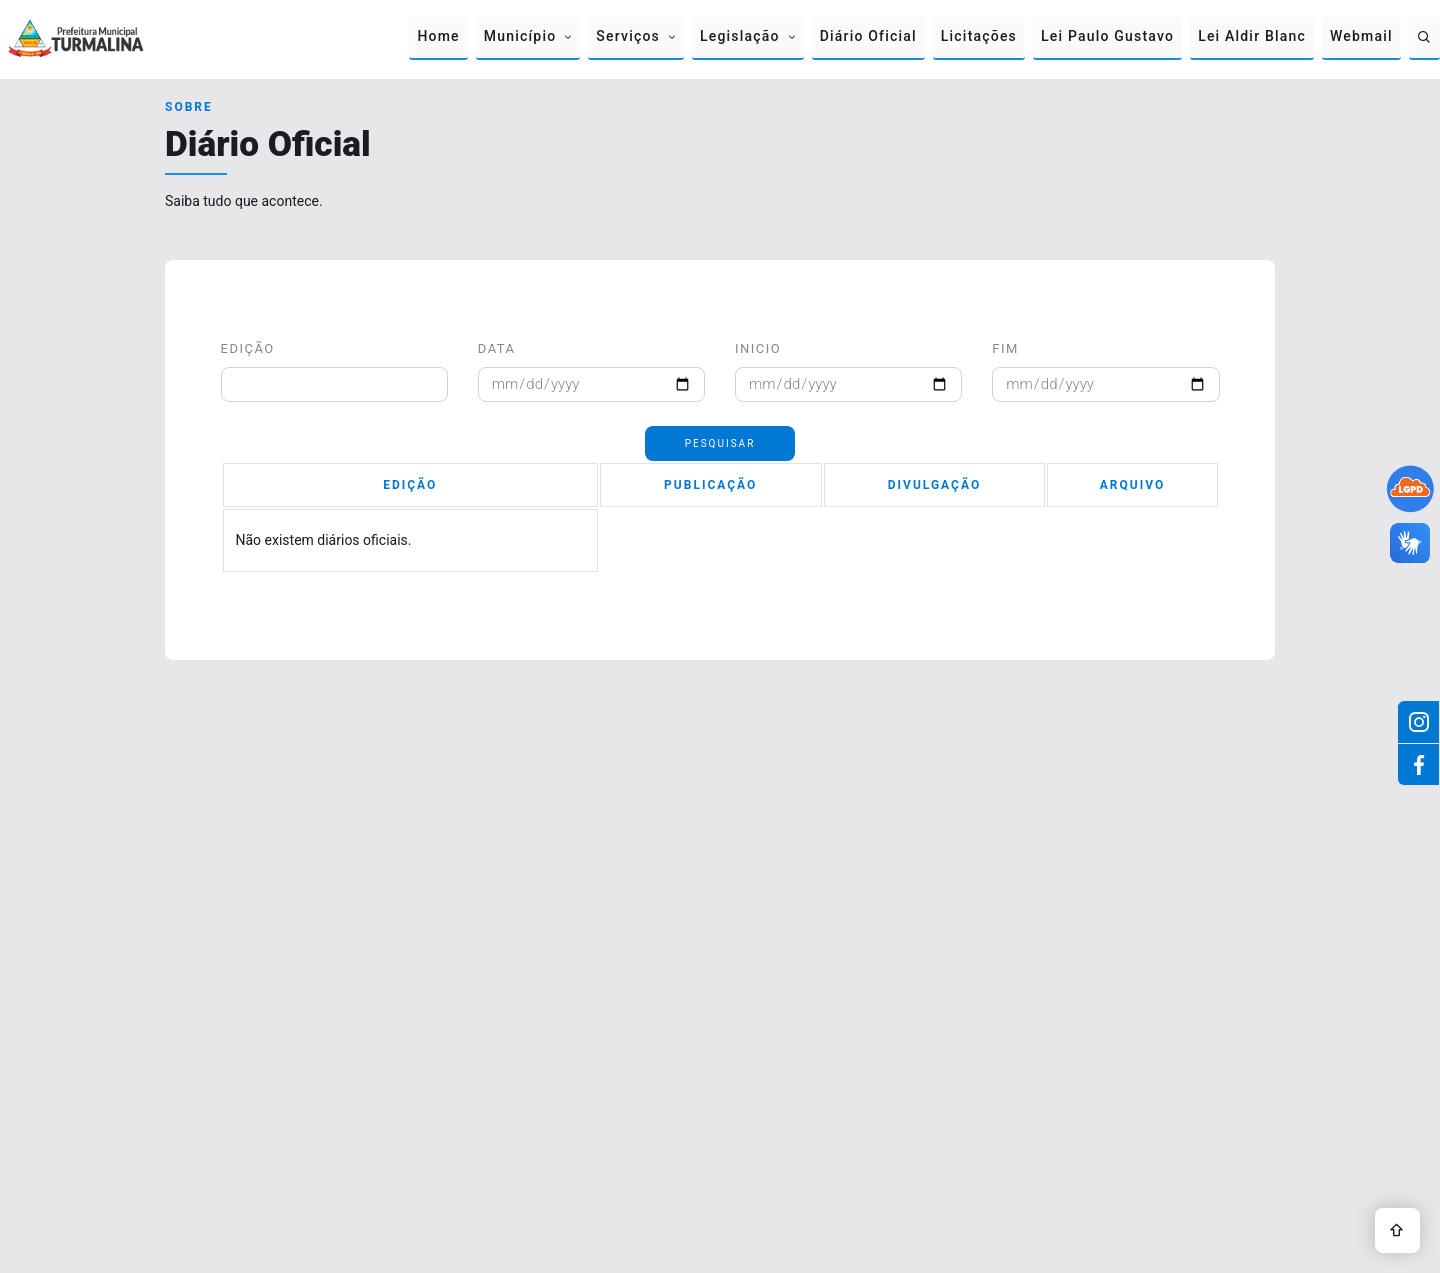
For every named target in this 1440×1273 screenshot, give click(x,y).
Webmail (1361, 36)
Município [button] (520, 36)
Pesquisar (720, 443)
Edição (248, 348)
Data (497, 348)
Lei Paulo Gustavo (1107, 36)
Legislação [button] (740, 36)
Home (438, 36)
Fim (1005, 348)
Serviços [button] (628, 36)
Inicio (758, 348)
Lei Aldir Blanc (1252, 36)
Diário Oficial (868, 36)
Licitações (979, 36)
